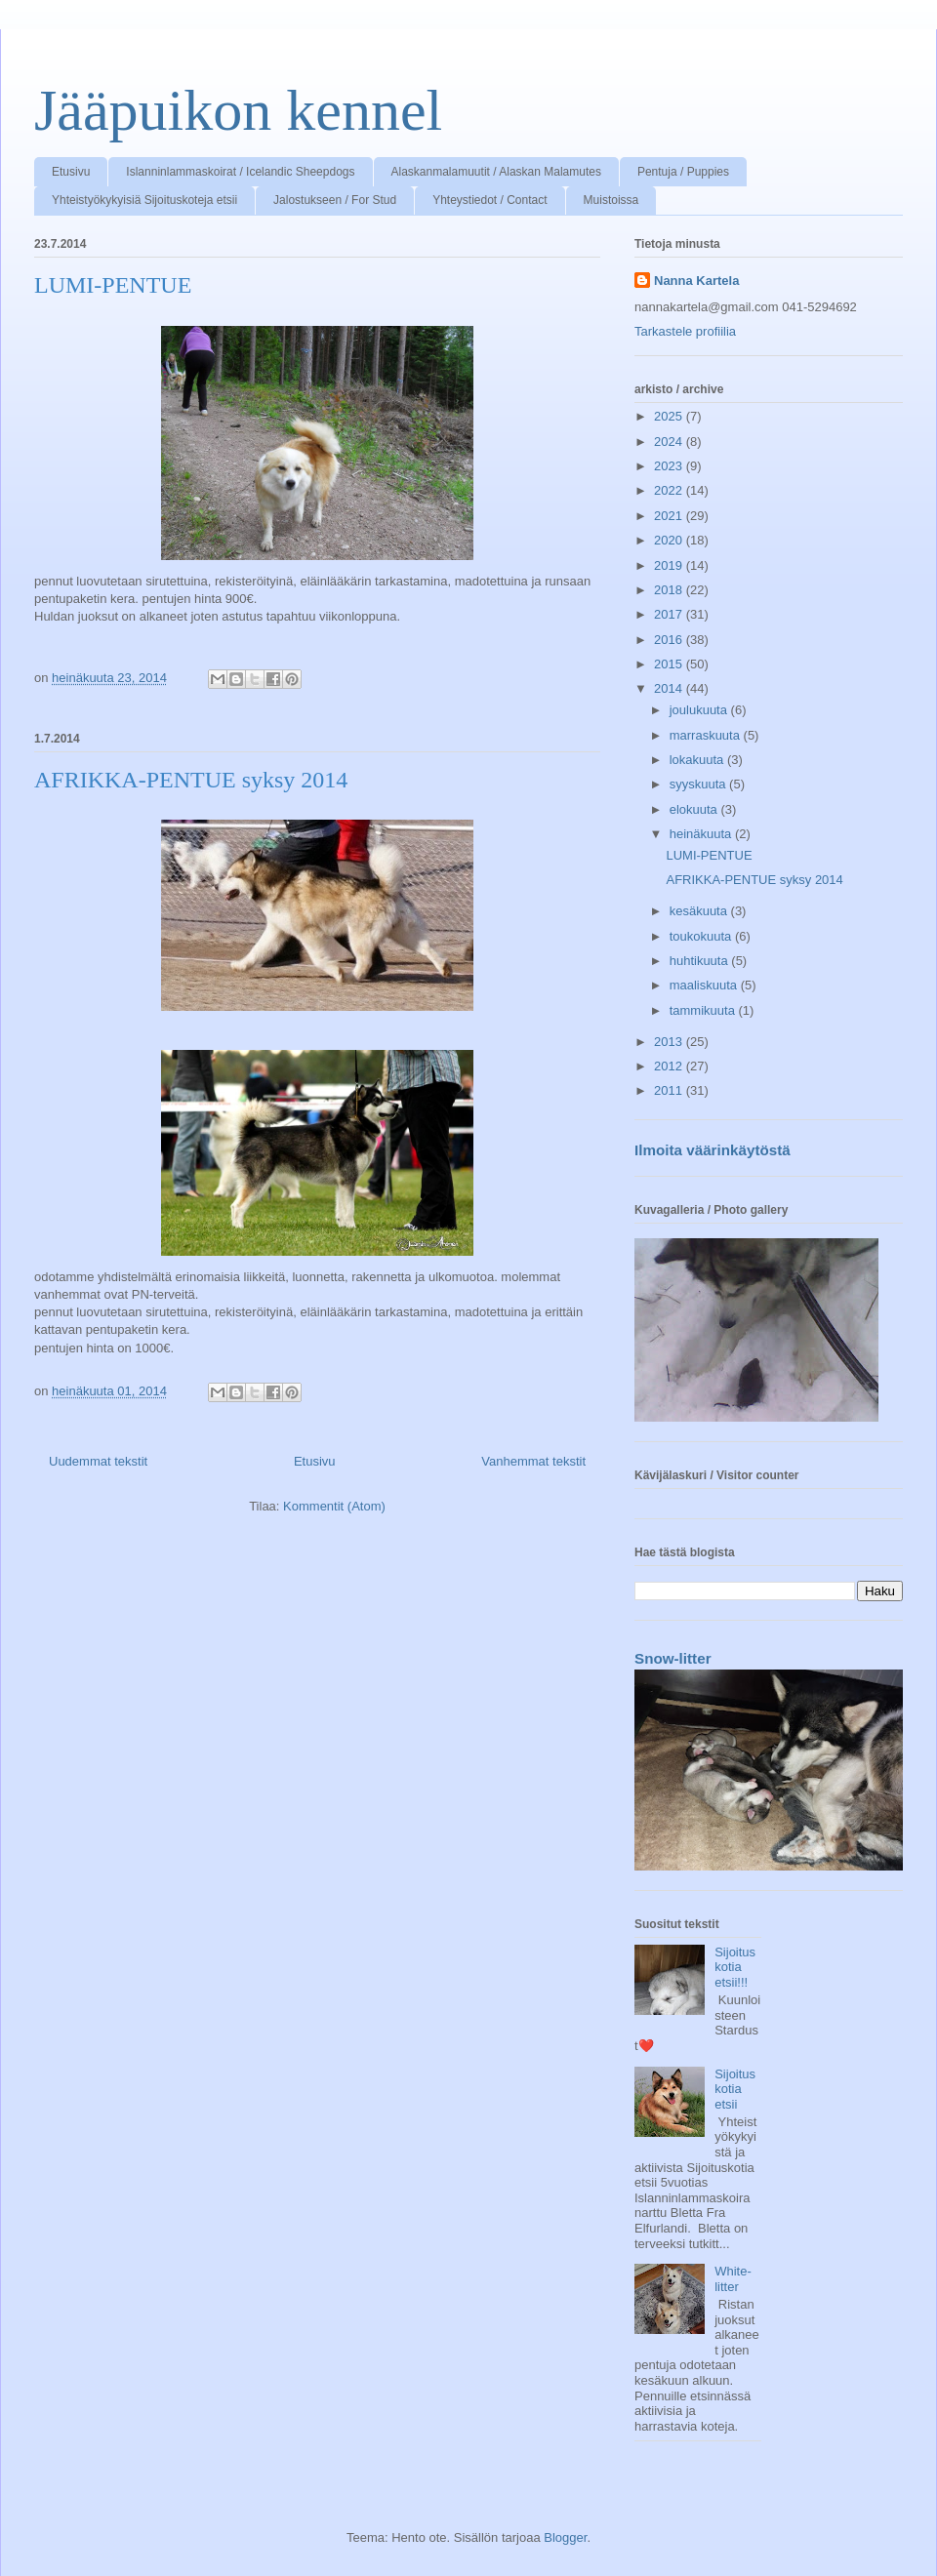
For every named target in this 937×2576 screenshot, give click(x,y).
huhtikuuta (701, 960)
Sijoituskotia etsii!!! (734, 1967)
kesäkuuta (700, 911)
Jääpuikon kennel (238, 110)
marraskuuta (707, 735)
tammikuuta (704, 1010)
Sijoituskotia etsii (734, 2089)
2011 (670, 1090)
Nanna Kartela (696, 280)
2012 (670, 1066)
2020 (670, 540)
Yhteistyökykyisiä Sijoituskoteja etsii (144, 200)
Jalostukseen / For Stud (334, 200)
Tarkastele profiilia (685, 331)
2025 (670, 416)
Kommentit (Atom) (334, 1506)
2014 (670, 688)
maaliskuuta (705, 985)
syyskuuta (699, 784)
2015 (670, 664)
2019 (670, 565)
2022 (670, 490)
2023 (670, 466)
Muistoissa (611, 200)
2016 (670, 639)
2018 (670, 590)
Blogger (565, 2537)
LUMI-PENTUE (112, 285)
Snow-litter (673, 1658)
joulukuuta (700, 710)
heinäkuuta (702, 833)
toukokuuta (702, 936)
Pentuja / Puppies (683, 172)
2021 (670, 515)
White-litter (733, 2279)
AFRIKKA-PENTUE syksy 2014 (190, 779)
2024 (670, 441)
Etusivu (71, 172)
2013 (670, 1041)
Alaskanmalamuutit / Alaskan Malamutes (496, 172)
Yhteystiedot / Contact (489, 200)
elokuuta (695, 809)
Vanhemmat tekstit (533, 1461)
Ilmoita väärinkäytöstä (712, 1150)
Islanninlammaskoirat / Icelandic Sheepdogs (240, 172)
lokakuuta (698, 759)
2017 (670, 614)
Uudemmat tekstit (98, 1461)
